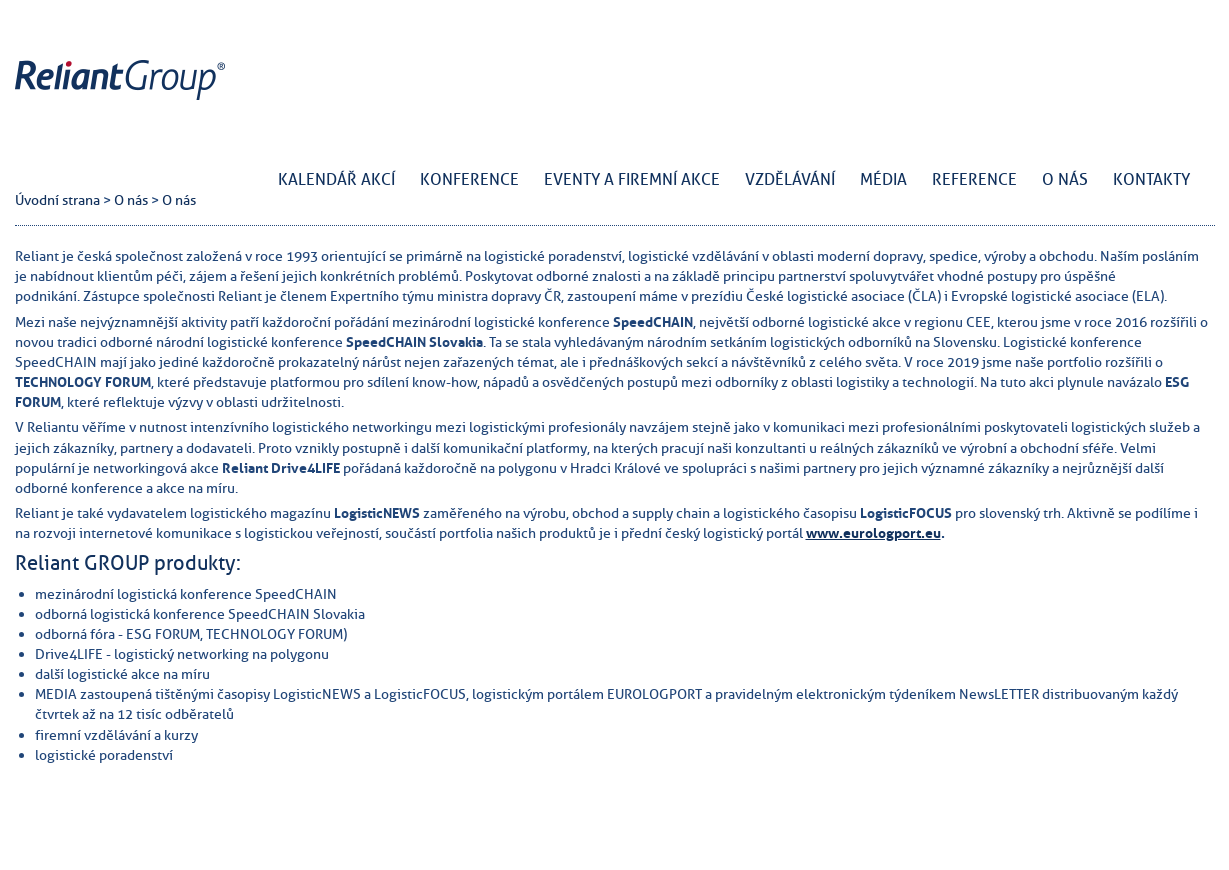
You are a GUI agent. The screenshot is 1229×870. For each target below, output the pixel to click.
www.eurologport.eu (873, 533)
